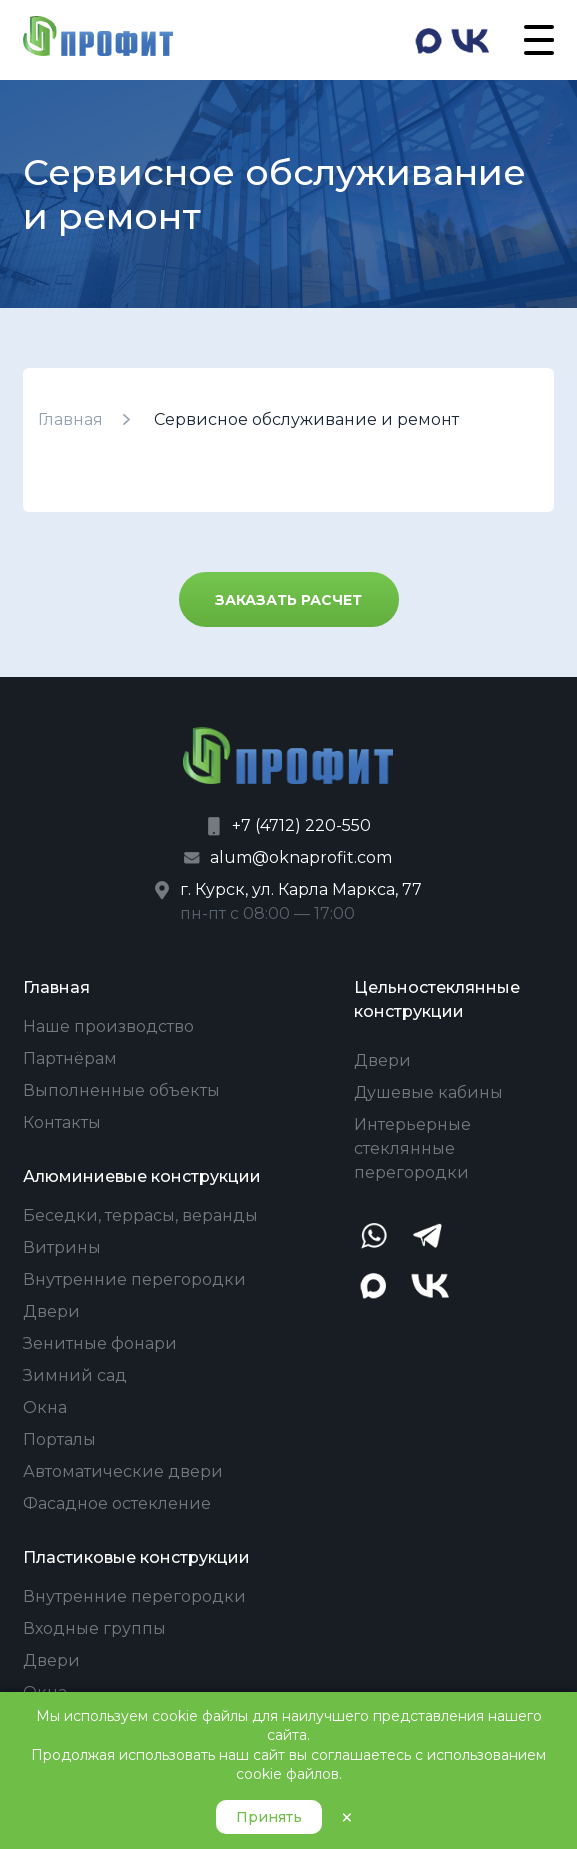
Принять (269, 1817)
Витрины (62, 1247)
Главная (70, 419)
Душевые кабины (428, 1092)
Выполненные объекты (121, 1090)
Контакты (62, 1122)
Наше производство (108, 1026)
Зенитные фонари (100, 1343)
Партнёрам (70, 1058)
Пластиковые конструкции (136, 1557)
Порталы (59, 1439)
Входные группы (94, 1628)
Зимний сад (75, 1375)
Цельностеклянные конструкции (437, 999)
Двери (51, 1311)
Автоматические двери (123, 1471)
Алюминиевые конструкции (142, 1176)
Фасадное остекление (117, 1503)
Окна (45, 1407)
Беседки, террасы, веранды (140, 1215)
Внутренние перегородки (134, 1279)
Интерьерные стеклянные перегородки (412, 1148)
